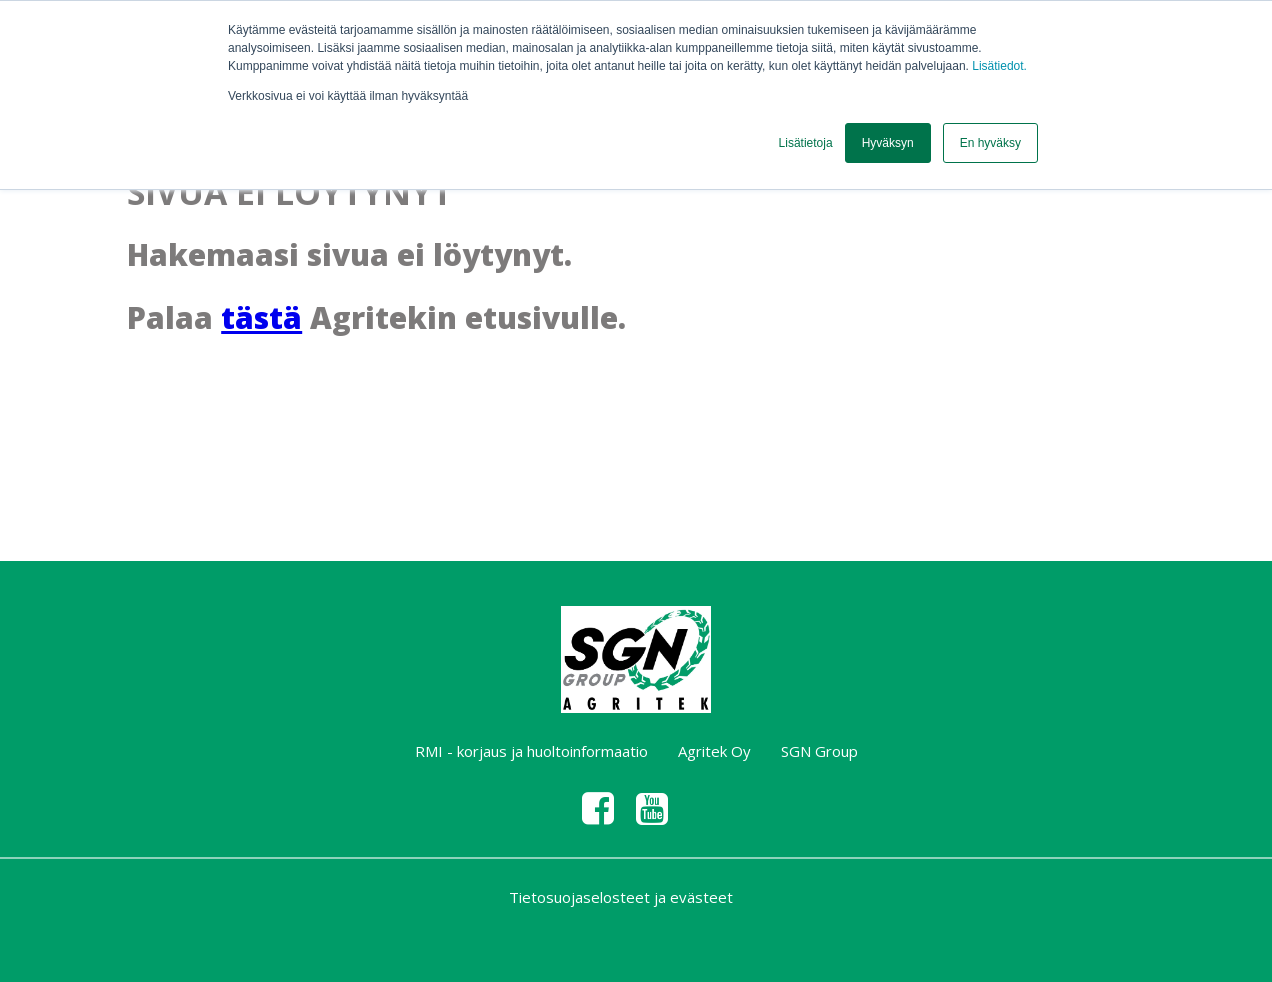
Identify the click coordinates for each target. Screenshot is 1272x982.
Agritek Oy (714, 751)
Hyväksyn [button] (888, 143)
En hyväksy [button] (990, 143)
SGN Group (819, 751)
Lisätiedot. (999, 66)
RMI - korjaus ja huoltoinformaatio (531, 751)
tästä (261, 317)
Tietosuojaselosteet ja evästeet (621, 897)
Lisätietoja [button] (806, 143)
